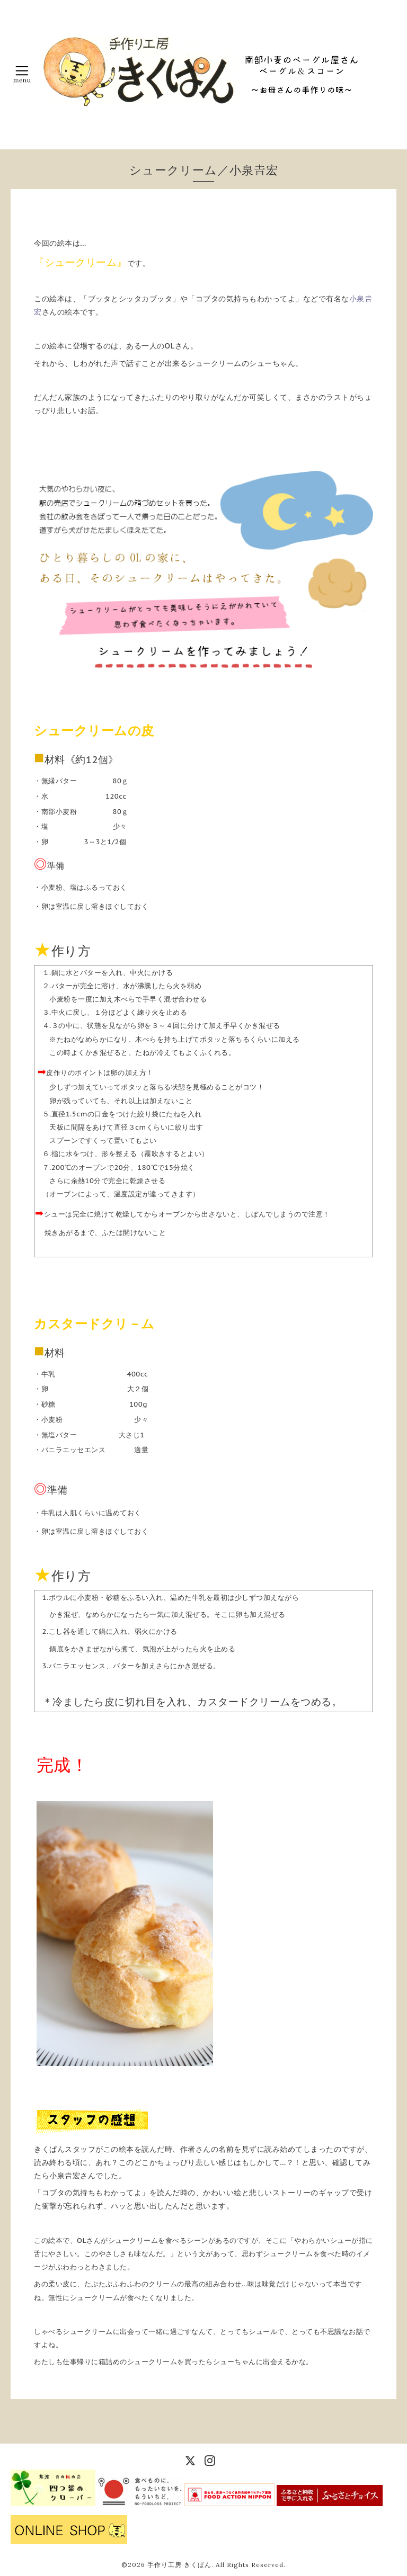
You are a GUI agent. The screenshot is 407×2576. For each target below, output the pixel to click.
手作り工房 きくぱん (179, 2565)
